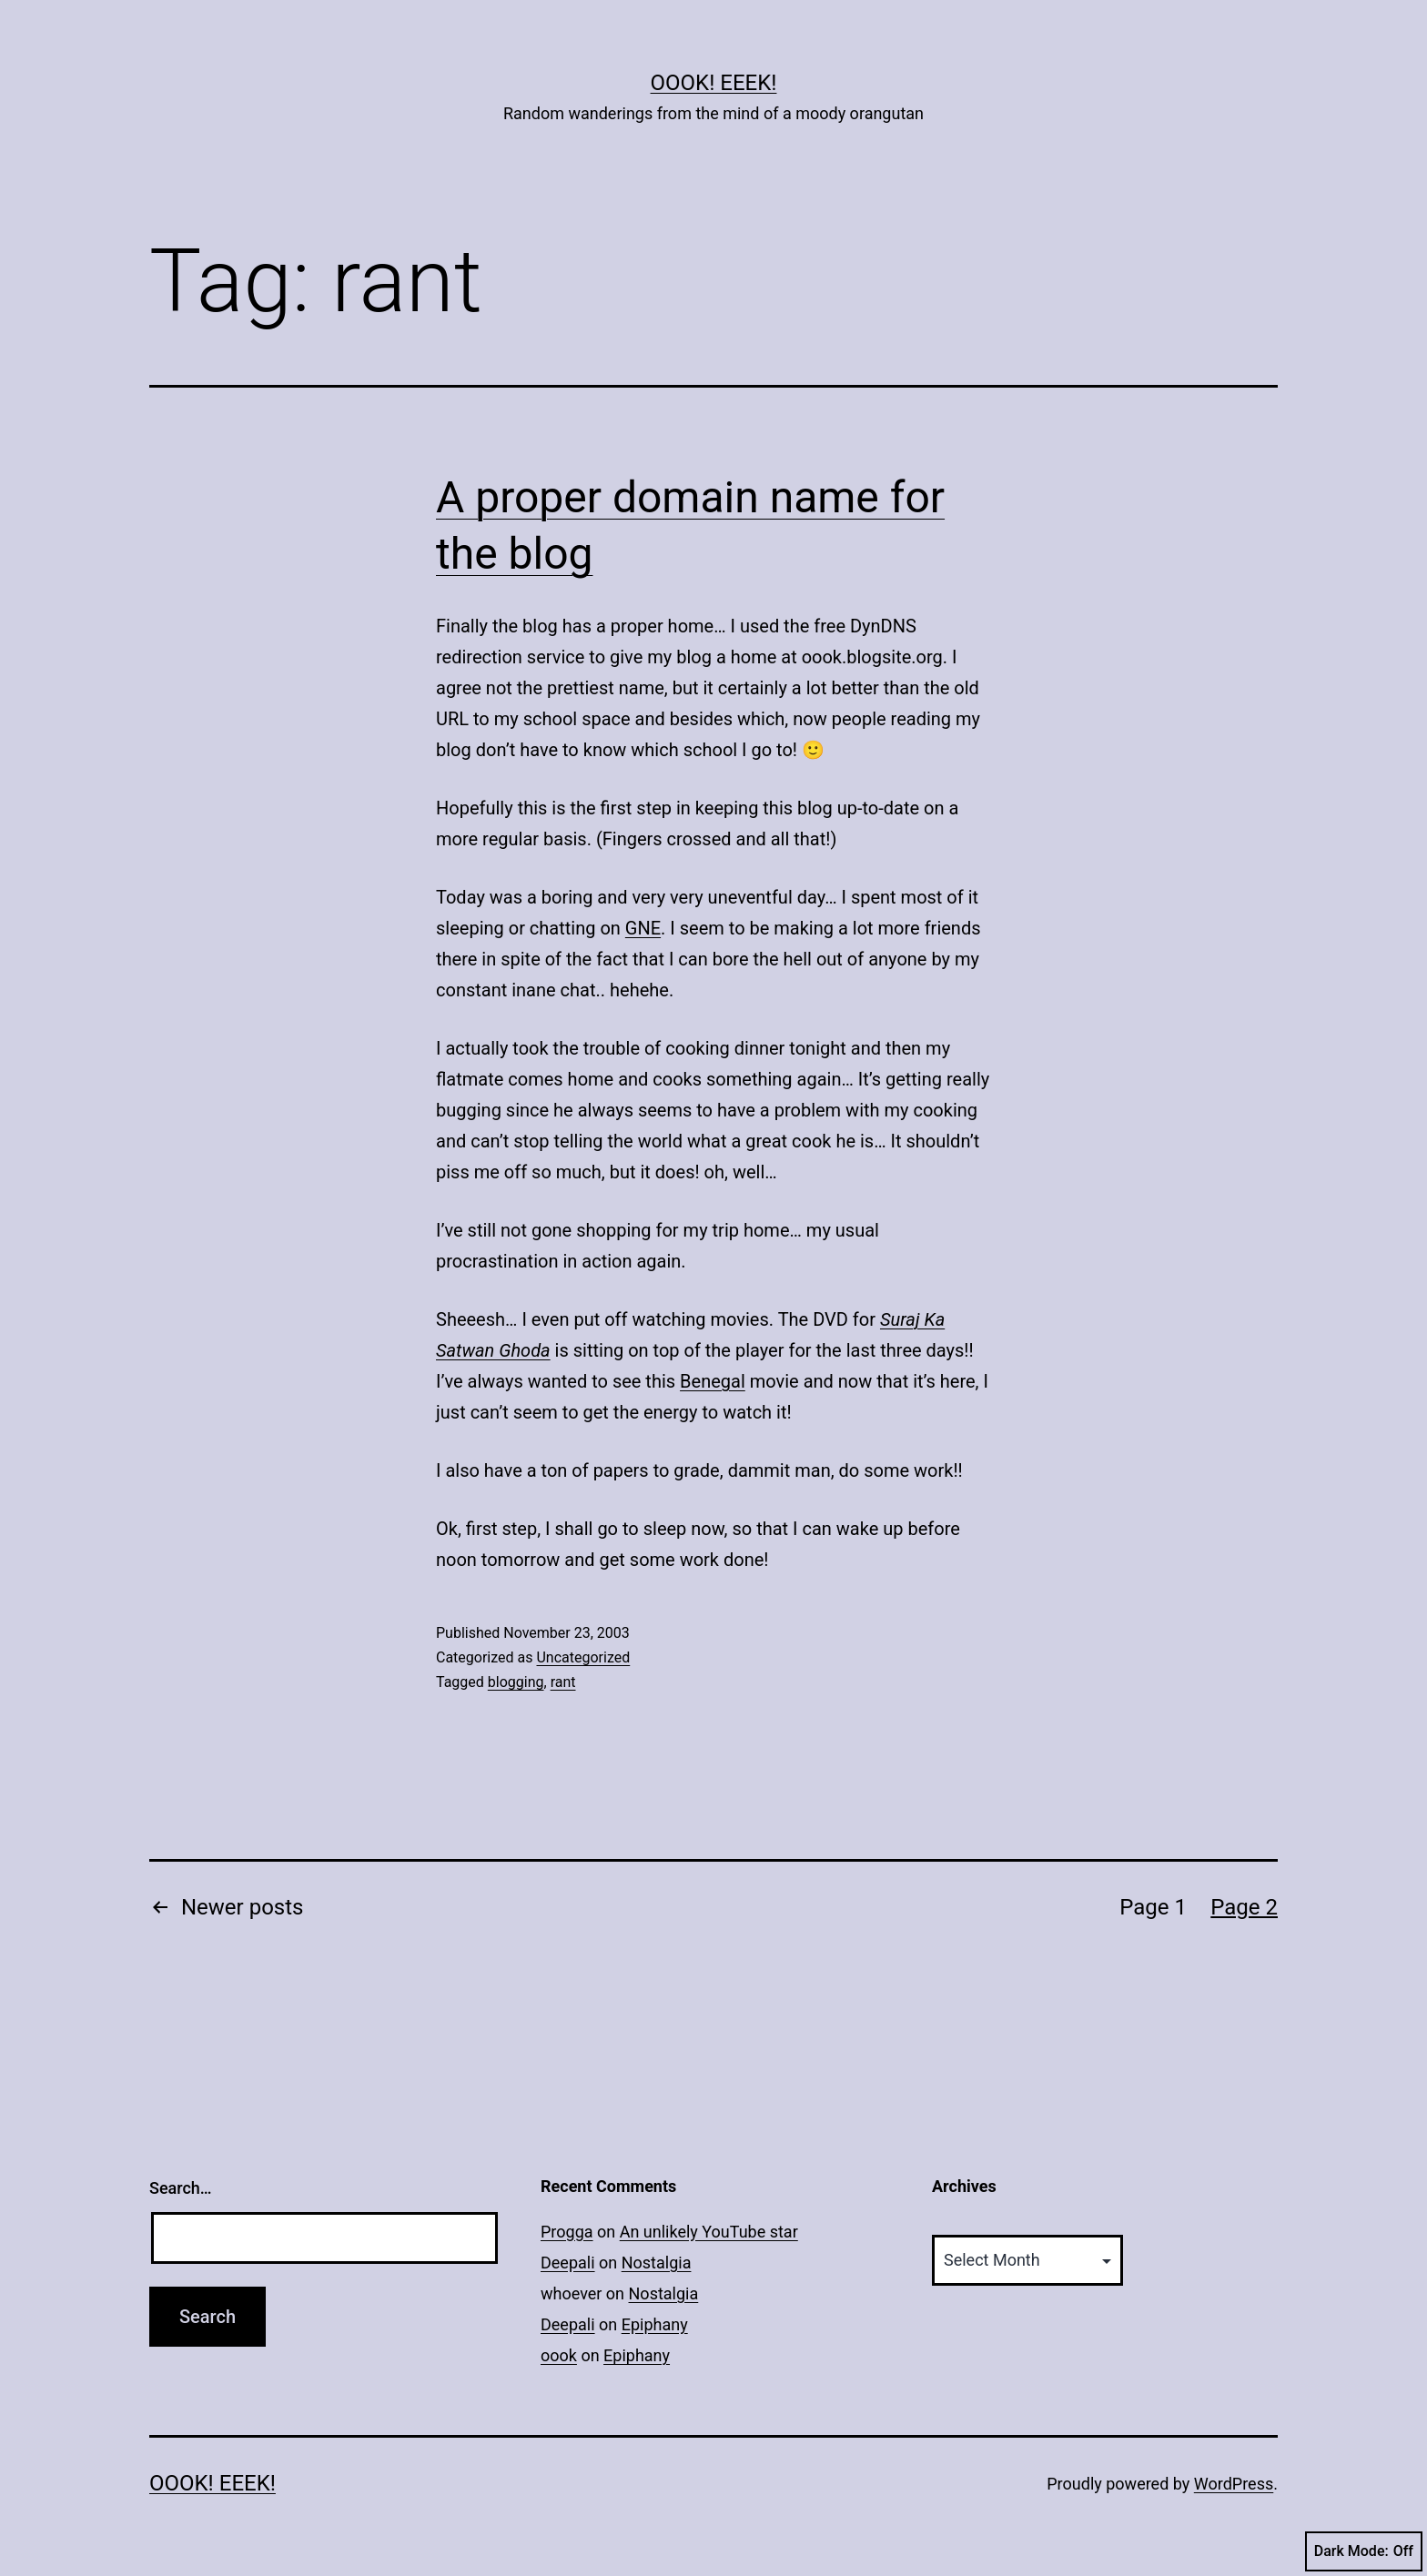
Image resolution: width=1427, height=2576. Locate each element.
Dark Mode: (1363, 2551)
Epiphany (655, 2324)
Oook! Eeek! (714, 83)
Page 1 (1153, 1907)
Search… (180, 2187)
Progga (567, 2231)
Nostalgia (657, 2262)
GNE (643, 928)
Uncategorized (583, 1657)
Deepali (568, 2262)
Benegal (712, 1381)
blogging (516, 1682)
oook (559, 2355)
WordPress (1233, 2483)
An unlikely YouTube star (709, 2231)
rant (563, 1682)
